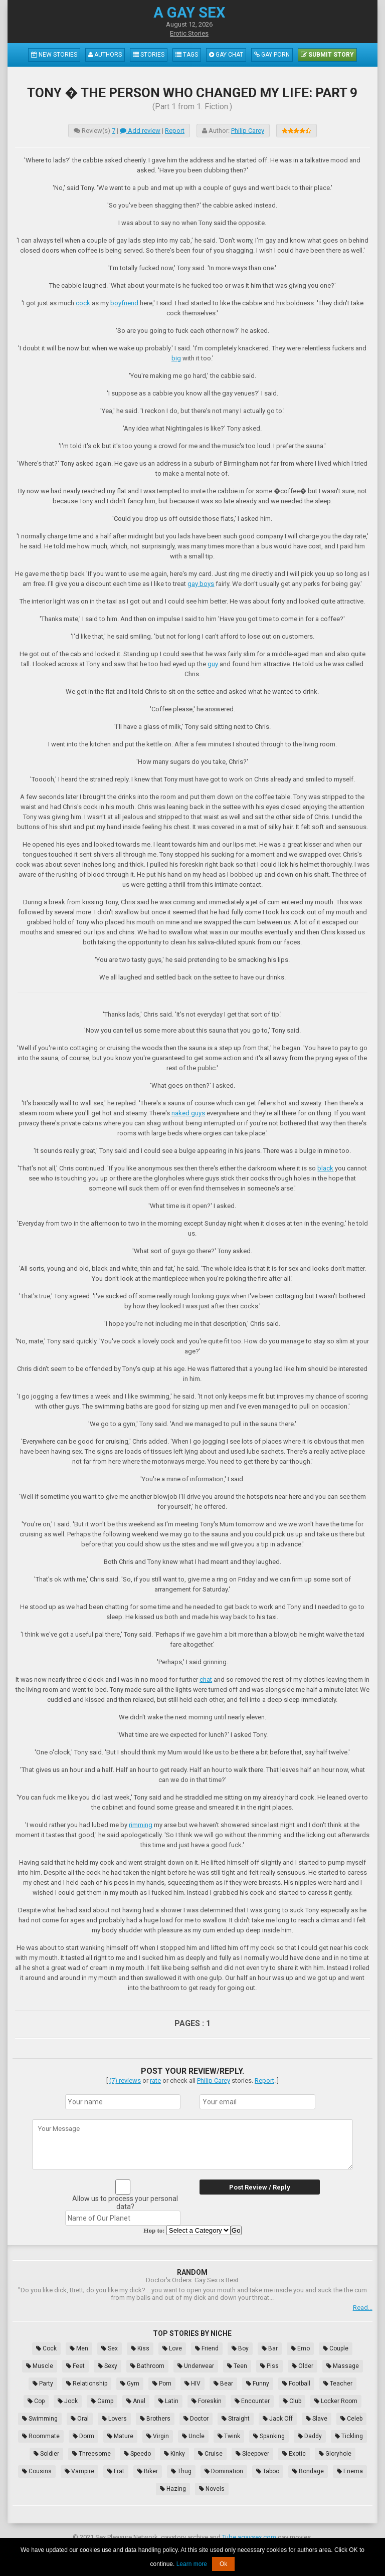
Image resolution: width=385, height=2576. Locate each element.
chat (206, 1679)
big (176, 358)
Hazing (173, 2488)
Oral (80, 2418)
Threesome (91, 2453)
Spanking (269, 2436)
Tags (186, 54)
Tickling (349, 2436)
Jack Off (278, 2418)
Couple (335, 2348)
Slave (316, 2418)
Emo (300, 2348)
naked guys (188, 1113)
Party (43, 2383)
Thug (181, 2471)
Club (292, 2401)
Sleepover (252, 2453)
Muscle (39, 2365)
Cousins (37, 2471)
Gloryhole (335, 2453)
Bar (270, 2348)
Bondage (308, 2471)
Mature (120, 2436)
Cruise (210, 2453)
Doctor (196, 2418)
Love (172, 2348)
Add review (140, 130)
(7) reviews (125, 2080)
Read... (362, 2307)
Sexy (107, 2365)
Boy (240, 2348)
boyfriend (124, 303)
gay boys (200, 583)
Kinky (174, 2453)
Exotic (294, 2453)
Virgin (157, 2436)
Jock (68, 2401)
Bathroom (147, 2365)
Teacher (337, 2383)
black (325, 1168)
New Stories (54, 54)
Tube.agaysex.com (249, 2537)
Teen (237, 2365)
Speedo (137, 2453)
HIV (192, 2383)
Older (302, 2365)
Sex (109, 2348)
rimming (140, 1825)
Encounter (252, 2401)
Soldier (46, 2453)
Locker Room (335, 2401)
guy (213, 664)
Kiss (140, 2348)
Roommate (41, 2436)
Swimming (40, 2418)
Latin (168, 2401)
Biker (147, 2471)
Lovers (114, 2418)
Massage (342, 2365)
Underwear (195, 2365)
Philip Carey (247, 130)
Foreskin (206, 2401)
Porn (161, 2383)
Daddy (310, 2436)
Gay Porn (272, 54)
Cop (36, 2401)
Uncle (193, 2436)
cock (83, 303)
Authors (105, 54)
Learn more (191, 2563)
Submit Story (327, 54)
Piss (269, 2365)
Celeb (351, 2418)
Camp (102, 2401)
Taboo (267, 2471)
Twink (229, 2436)
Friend (207, 2348)
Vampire (79, 2471)
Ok (223, 2563)
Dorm (83, 2436)
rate (155, 2080)
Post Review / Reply (259, 2187)
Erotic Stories (189, 33)
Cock (46, 2348)
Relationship (86, 2383)
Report (174, 130)
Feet (75, 2365)
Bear (223, 2383)
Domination (224, 2471)
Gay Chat (226, 54)
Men (79, 2348)
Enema (350, 2471)
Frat (115, 2471)
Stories (148, 54)
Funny (257, 2383)
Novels (212, 2488)
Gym (129, 2383)
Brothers (155, 2418)
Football (296, 2383)
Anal (135, 2401)
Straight (236, 2418)
